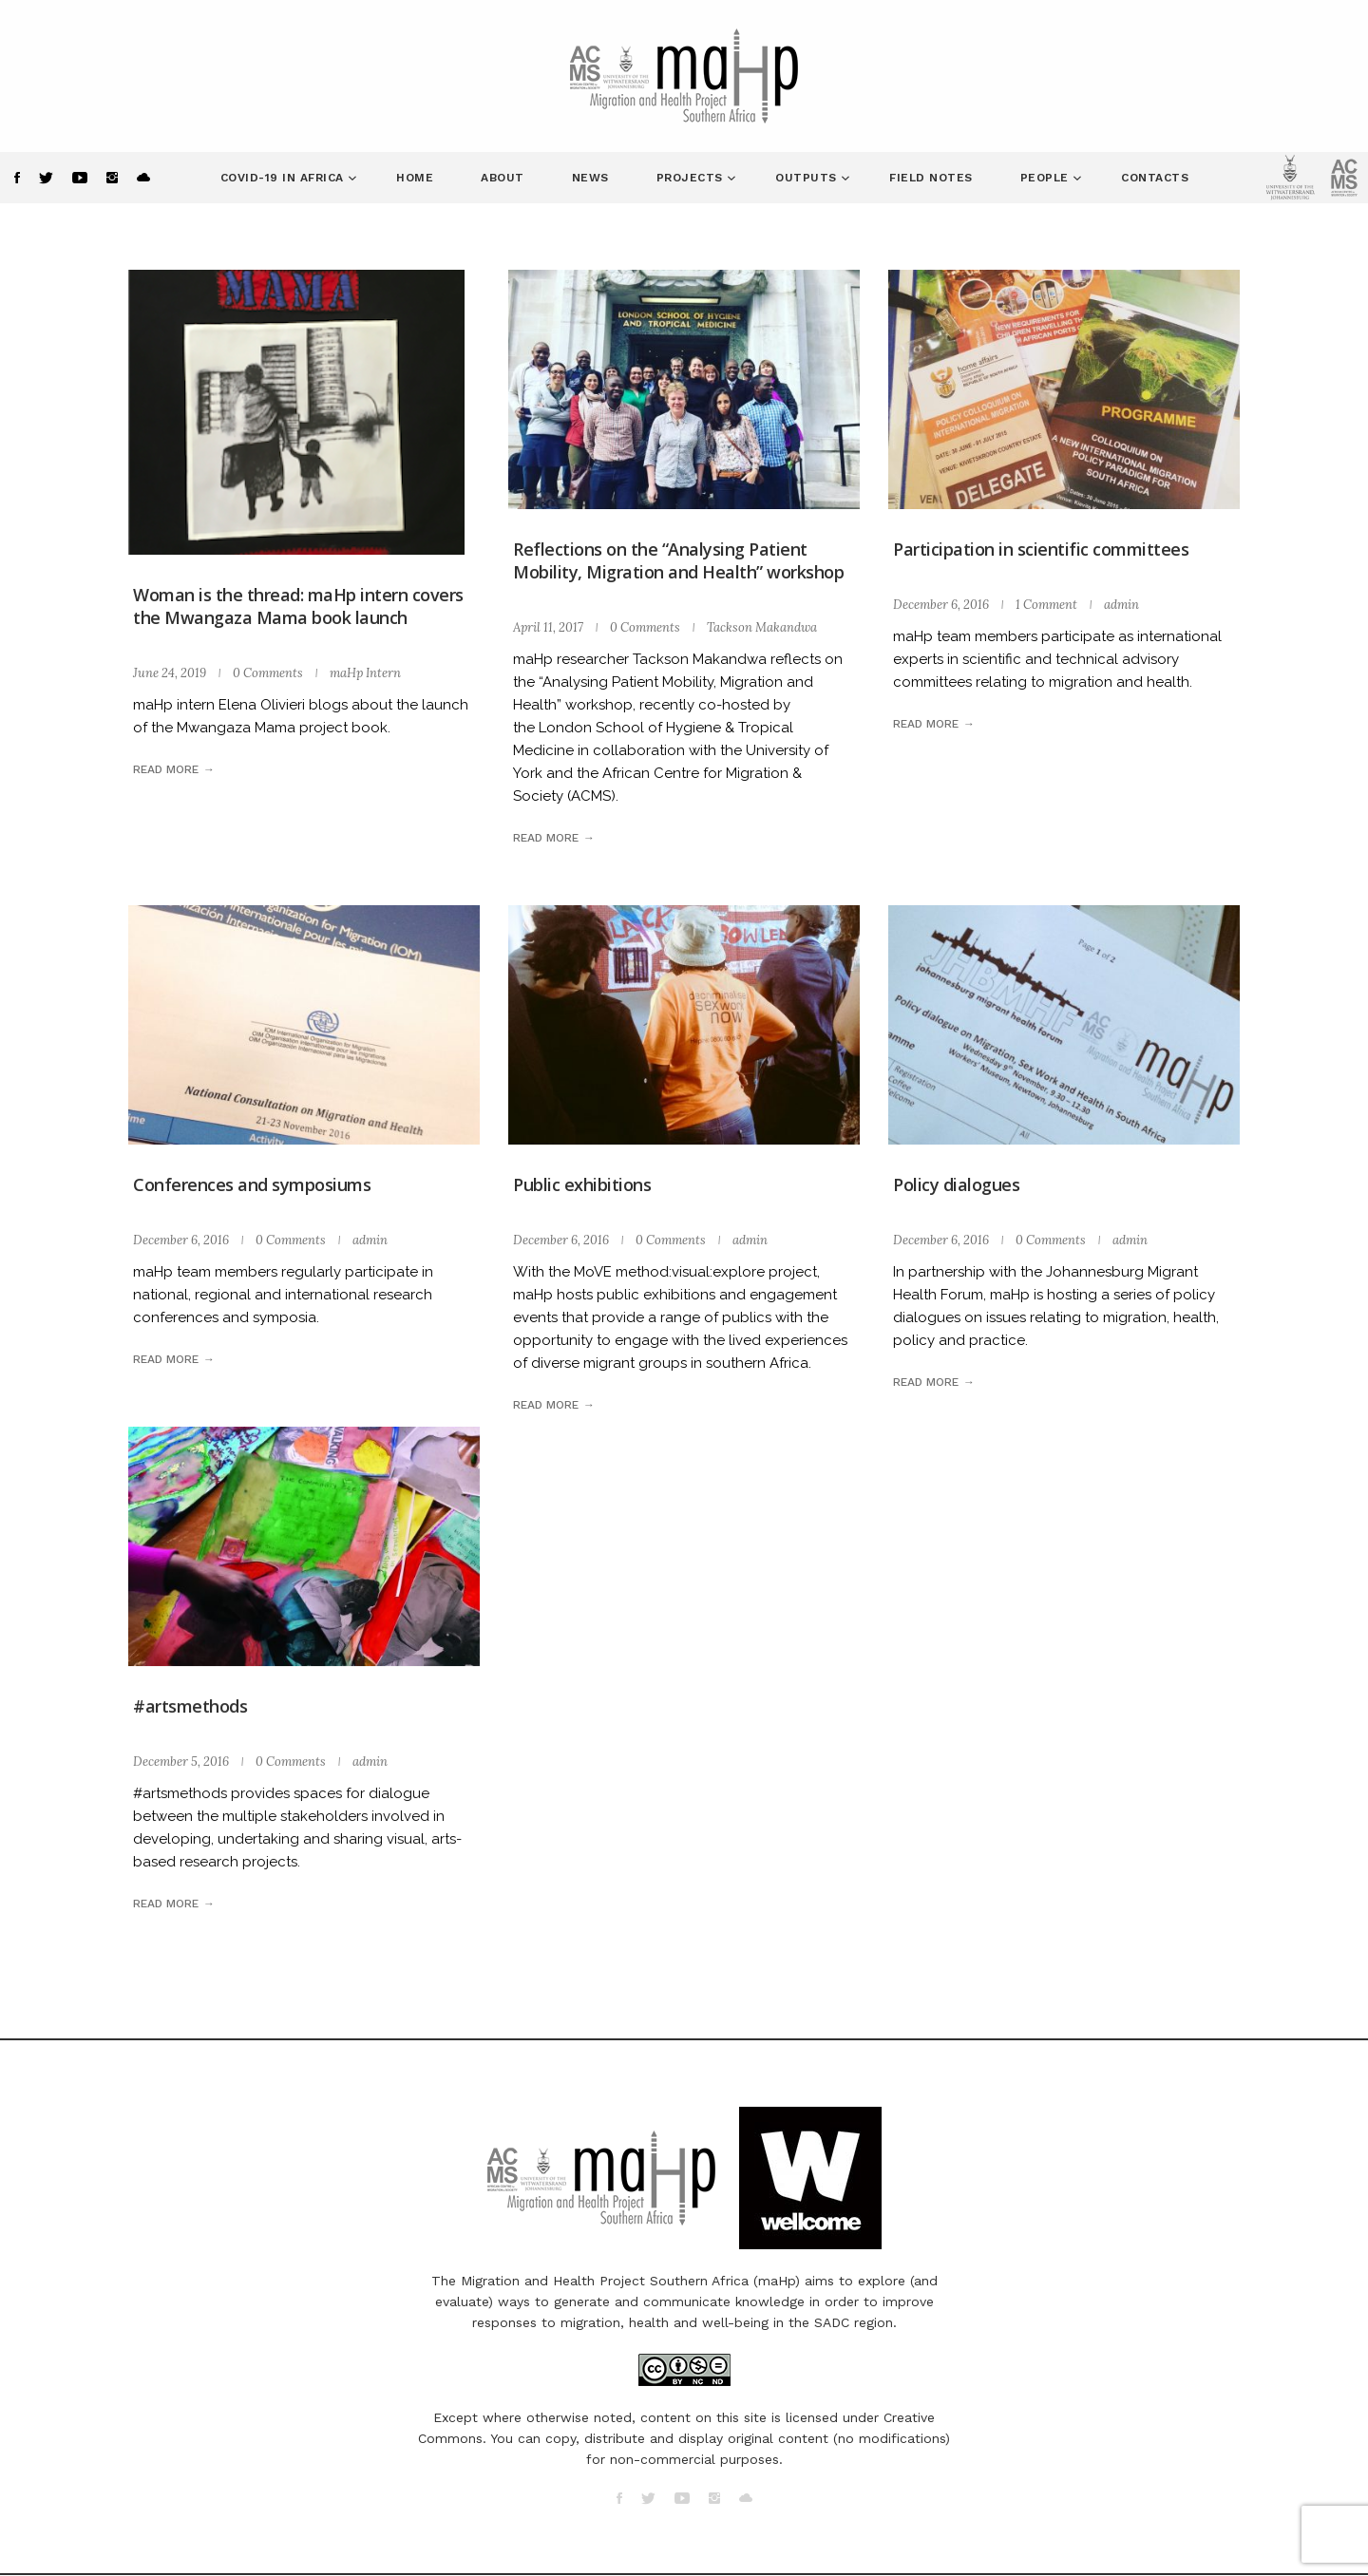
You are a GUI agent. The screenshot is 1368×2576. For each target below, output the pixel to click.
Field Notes (931, 177)
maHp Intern (365, 673)
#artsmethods (190, 1706)
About (502, 177)
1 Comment (1046, 605)
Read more (166, 769)
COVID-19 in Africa (284, 177)
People (1047, 177)
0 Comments (268, 673)
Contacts (1154, 177)
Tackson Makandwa (762, 627)
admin (1121, 605)
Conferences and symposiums (251, 1184)
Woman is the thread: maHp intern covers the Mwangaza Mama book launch (298, 606)
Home (414, 177)
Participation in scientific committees (1040, 549)
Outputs (808, 177)
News (590, 177)
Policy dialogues (956, 1184)
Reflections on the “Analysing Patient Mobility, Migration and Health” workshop (678, 560)
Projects (692, 177)
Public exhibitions (582, 1184)
